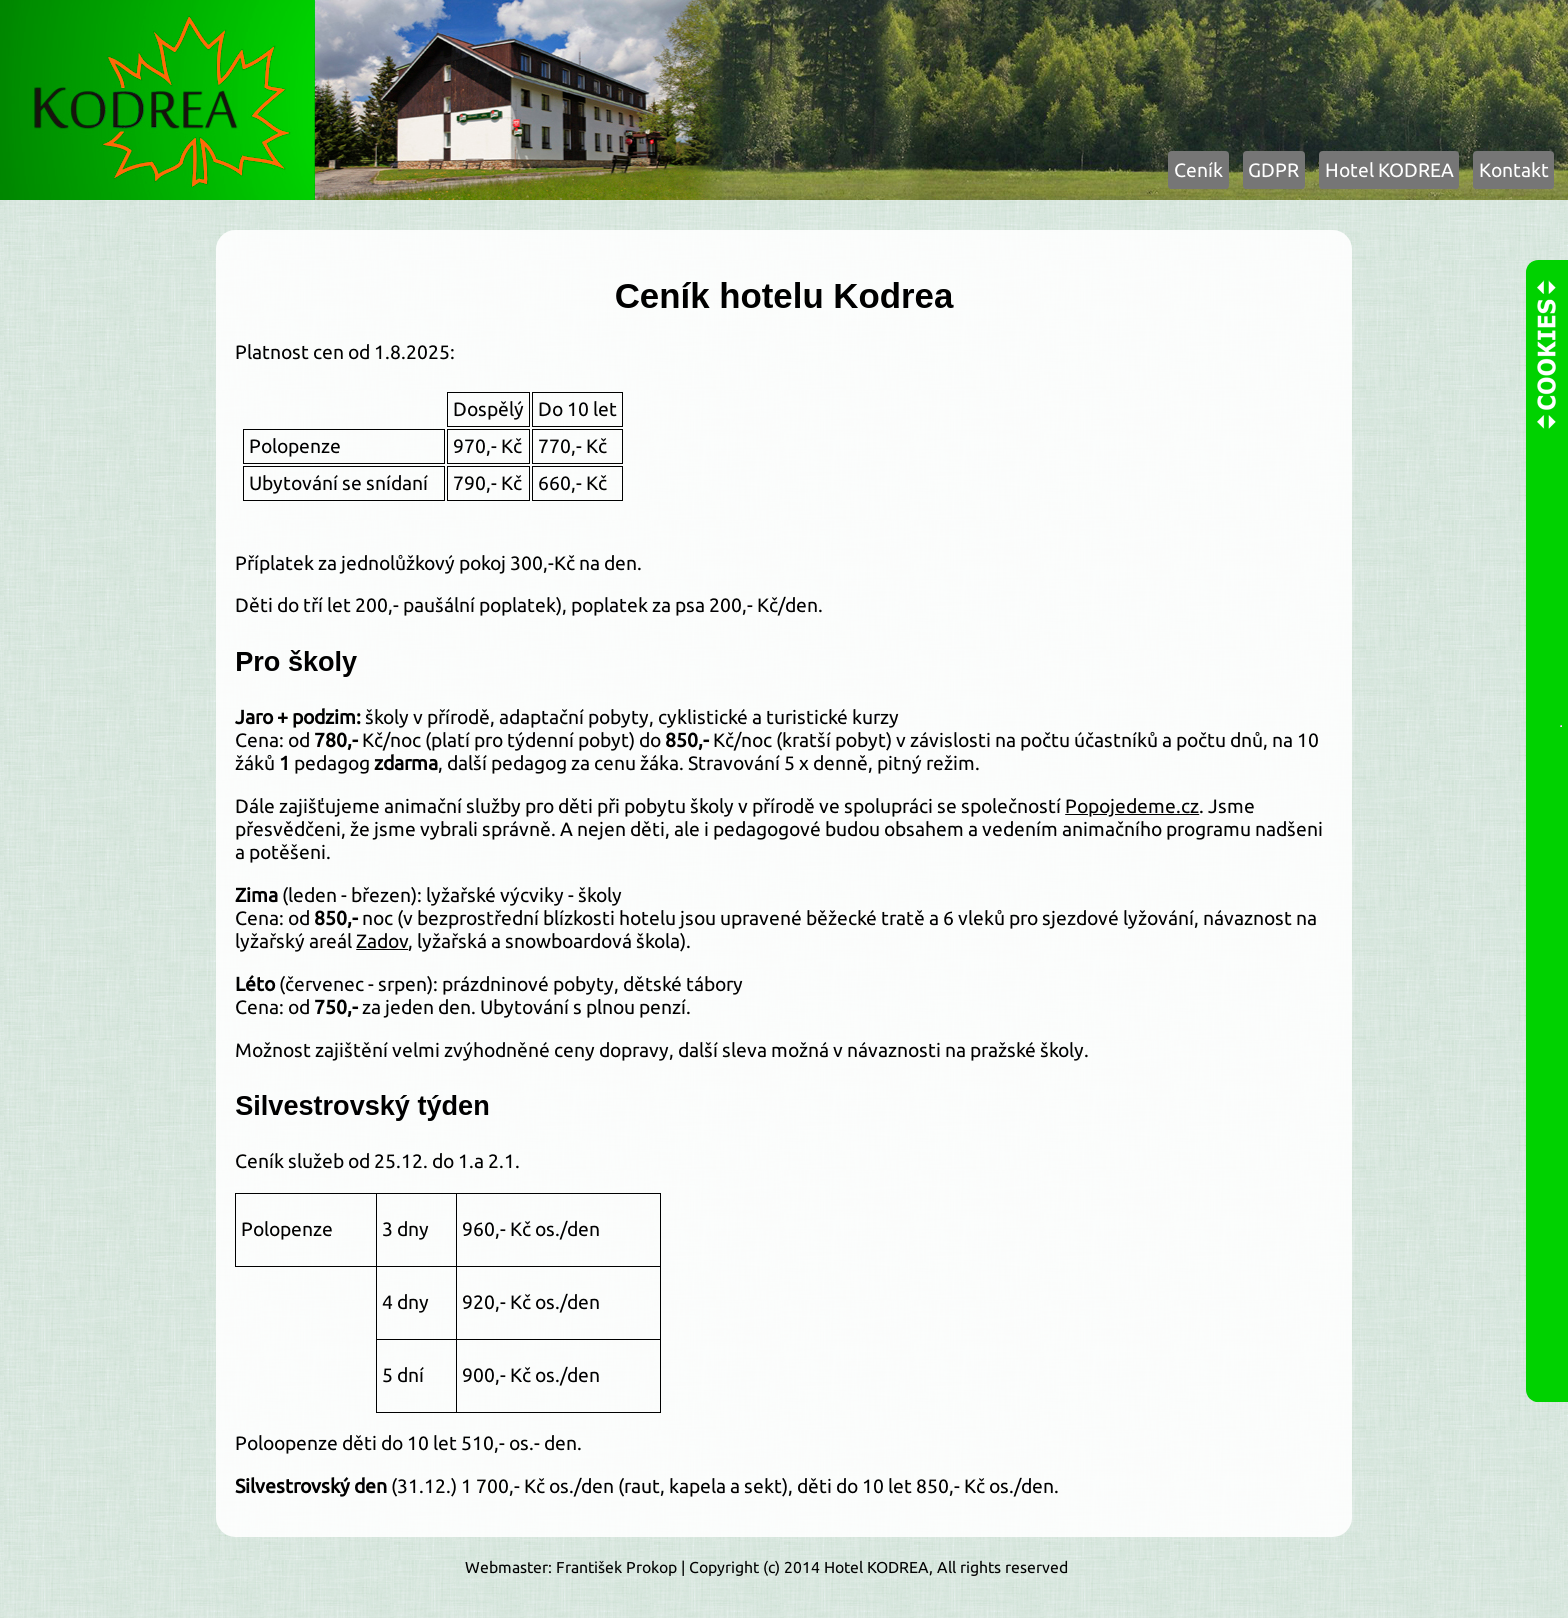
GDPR (1273, 170)
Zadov (382, 941)
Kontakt (1514, 170)
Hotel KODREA (1389, 170)
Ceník (1198, 170)
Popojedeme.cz (1132, 806)
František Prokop (616, 1567)
